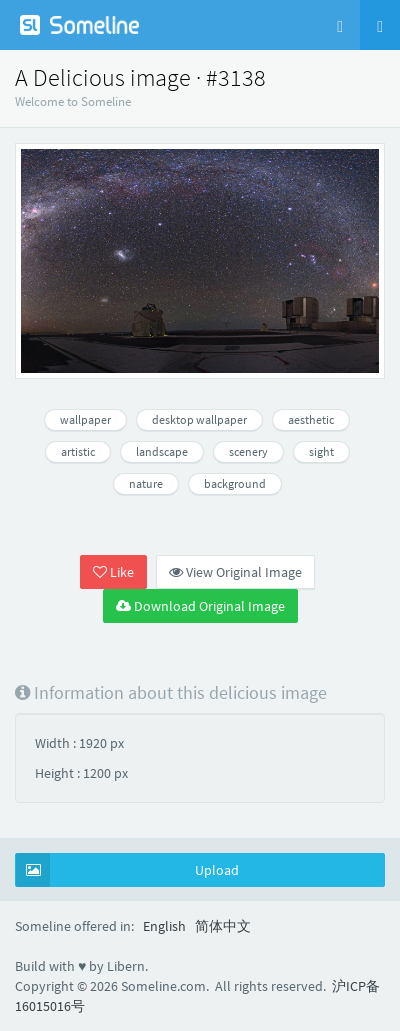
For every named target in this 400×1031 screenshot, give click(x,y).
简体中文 (223, 926)
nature (146, 483)
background (235, 483)
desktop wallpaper (199, 419)
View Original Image (235, 572)
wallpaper (85, 419)
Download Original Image (200, 606)
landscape (162, 451)
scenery (248, 451)
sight (321, 451)
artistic (78, 451)
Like (113, 572)
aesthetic (311, 419)
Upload (127, 870)
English (164, 926)
